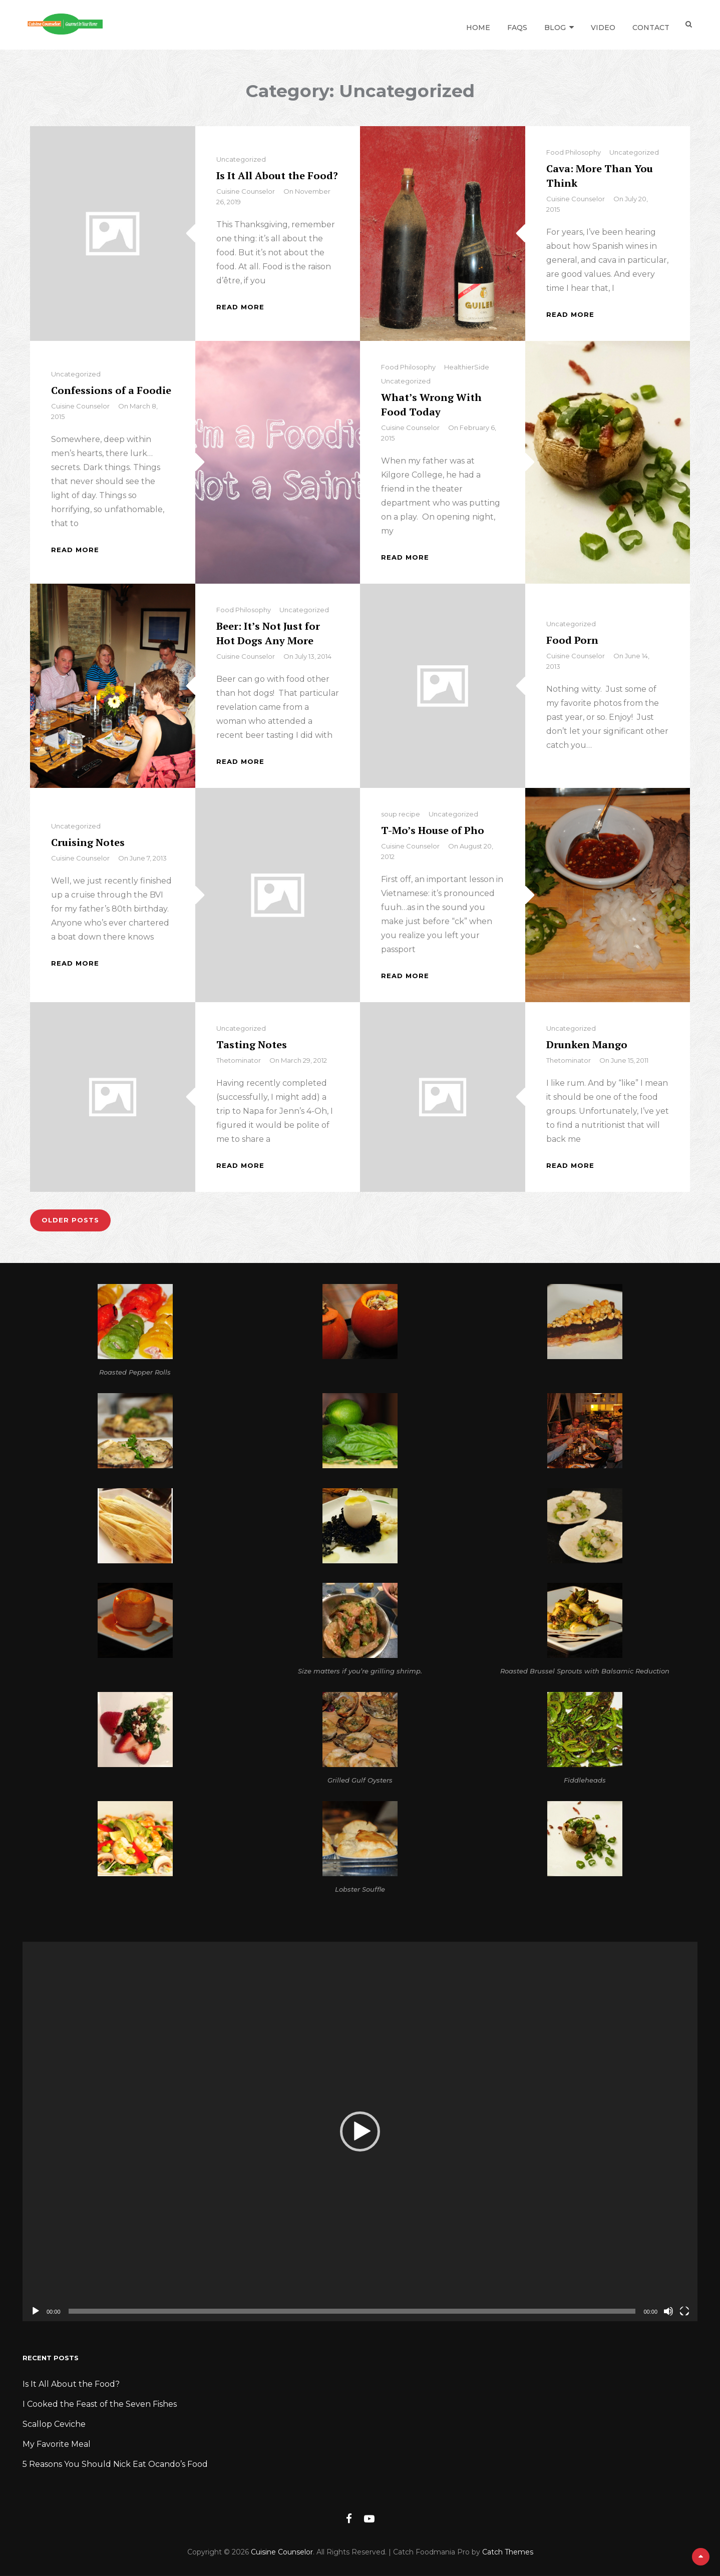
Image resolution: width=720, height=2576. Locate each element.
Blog (552, 24)
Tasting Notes (251, 1044)
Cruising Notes (88, 842)
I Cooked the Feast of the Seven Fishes (100, 2404)
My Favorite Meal (57, 2444)
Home (476, 24)
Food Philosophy (573, 152)
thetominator (238, 1060)
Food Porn (572, 640)
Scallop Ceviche (54, 2424)
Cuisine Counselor (245, 191)
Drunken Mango (586, 1044)
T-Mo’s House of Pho (432, 830)
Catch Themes (507, 2551)
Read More (240, 307)
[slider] (352, 2311)
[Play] (36, 2311)
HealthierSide (466, 367)
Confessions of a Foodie (111, 390)
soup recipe (400, 814)
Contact (648, 24)
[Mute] (668, 2311)
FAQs (515, 24)
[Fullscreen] (684, 2311)
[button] (360, 2131)
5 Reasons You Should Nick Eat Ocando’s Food (115, 2464)
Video (600, 24)
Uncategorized (241, 159)
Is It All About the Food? (277, 175)
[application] (360, 2131)
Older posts (71, 1220)
